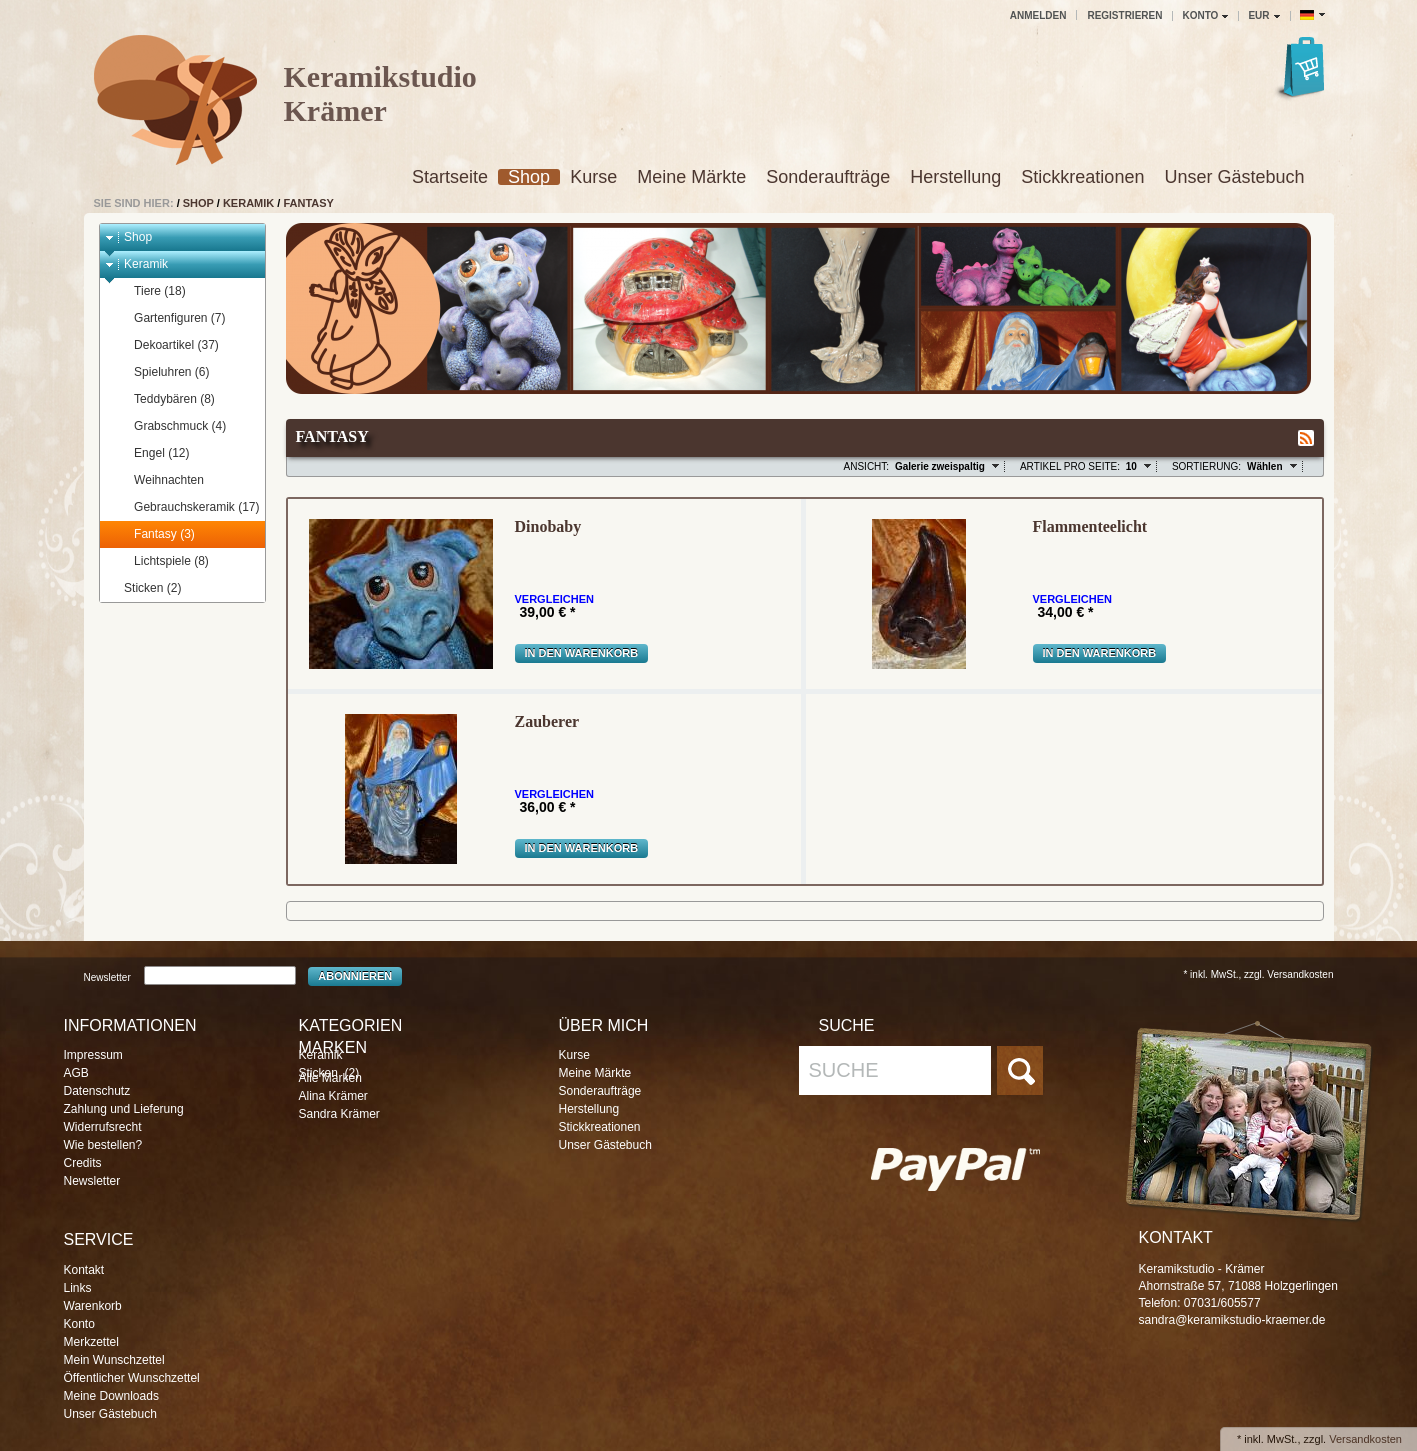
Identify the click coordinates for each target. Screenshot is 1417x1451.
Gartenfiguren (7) (170, 318)
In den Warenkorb (582, 653)
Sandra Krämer (339, 1114)
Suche (844, 1070)
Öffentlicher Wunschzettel (132, 1378)
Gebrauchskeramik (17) (187, 507)
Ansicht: (867, 466)
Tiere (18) (150, 291)
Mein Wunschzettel (114, 1360)
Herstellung (955, 177)
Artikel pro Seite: (1070, 466)
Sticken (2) (143, 588)
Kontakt (84, 1270)
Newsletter (107, 976)
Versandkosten (1365, 1439)
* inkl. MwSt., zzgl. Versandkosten (1258, 974)
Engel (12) (152, 453)
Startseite (450, 177)
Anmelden (1038, 15)
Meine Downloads (111, 1396)
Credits (83, 1163)
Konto (79, 1324)
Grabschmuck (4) (170, 426)
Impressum (93, 1055)
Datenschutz (97, 1091)
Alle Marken (330, 1078)
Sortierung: (1206, 466)
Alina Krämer (333, 1096)
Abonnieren (355, 976)
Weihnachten (159, 480)
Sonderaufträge (828, 177)
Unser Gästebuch (1234, 177)
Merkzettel (91, 1342)
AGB (76, 1073)
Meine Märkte (691, 177)
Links (78, 1288)
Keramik (248, 203)
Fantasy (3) (155, 534)
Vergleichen (554, 599)
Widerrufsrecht (103, 1127)
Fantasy (308, 203)
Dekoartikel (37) (167, 345)
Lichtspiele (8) (162, 561)
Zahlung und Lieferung (124, 1109)
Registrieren (1124, 15)
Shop (529, 177)
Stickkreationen (1082, 177)
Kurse (593, 177)
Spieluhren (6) (162, 372)
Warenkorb (93, 1306)
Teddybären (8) (165, 399)
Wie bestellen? (103, 1145)
